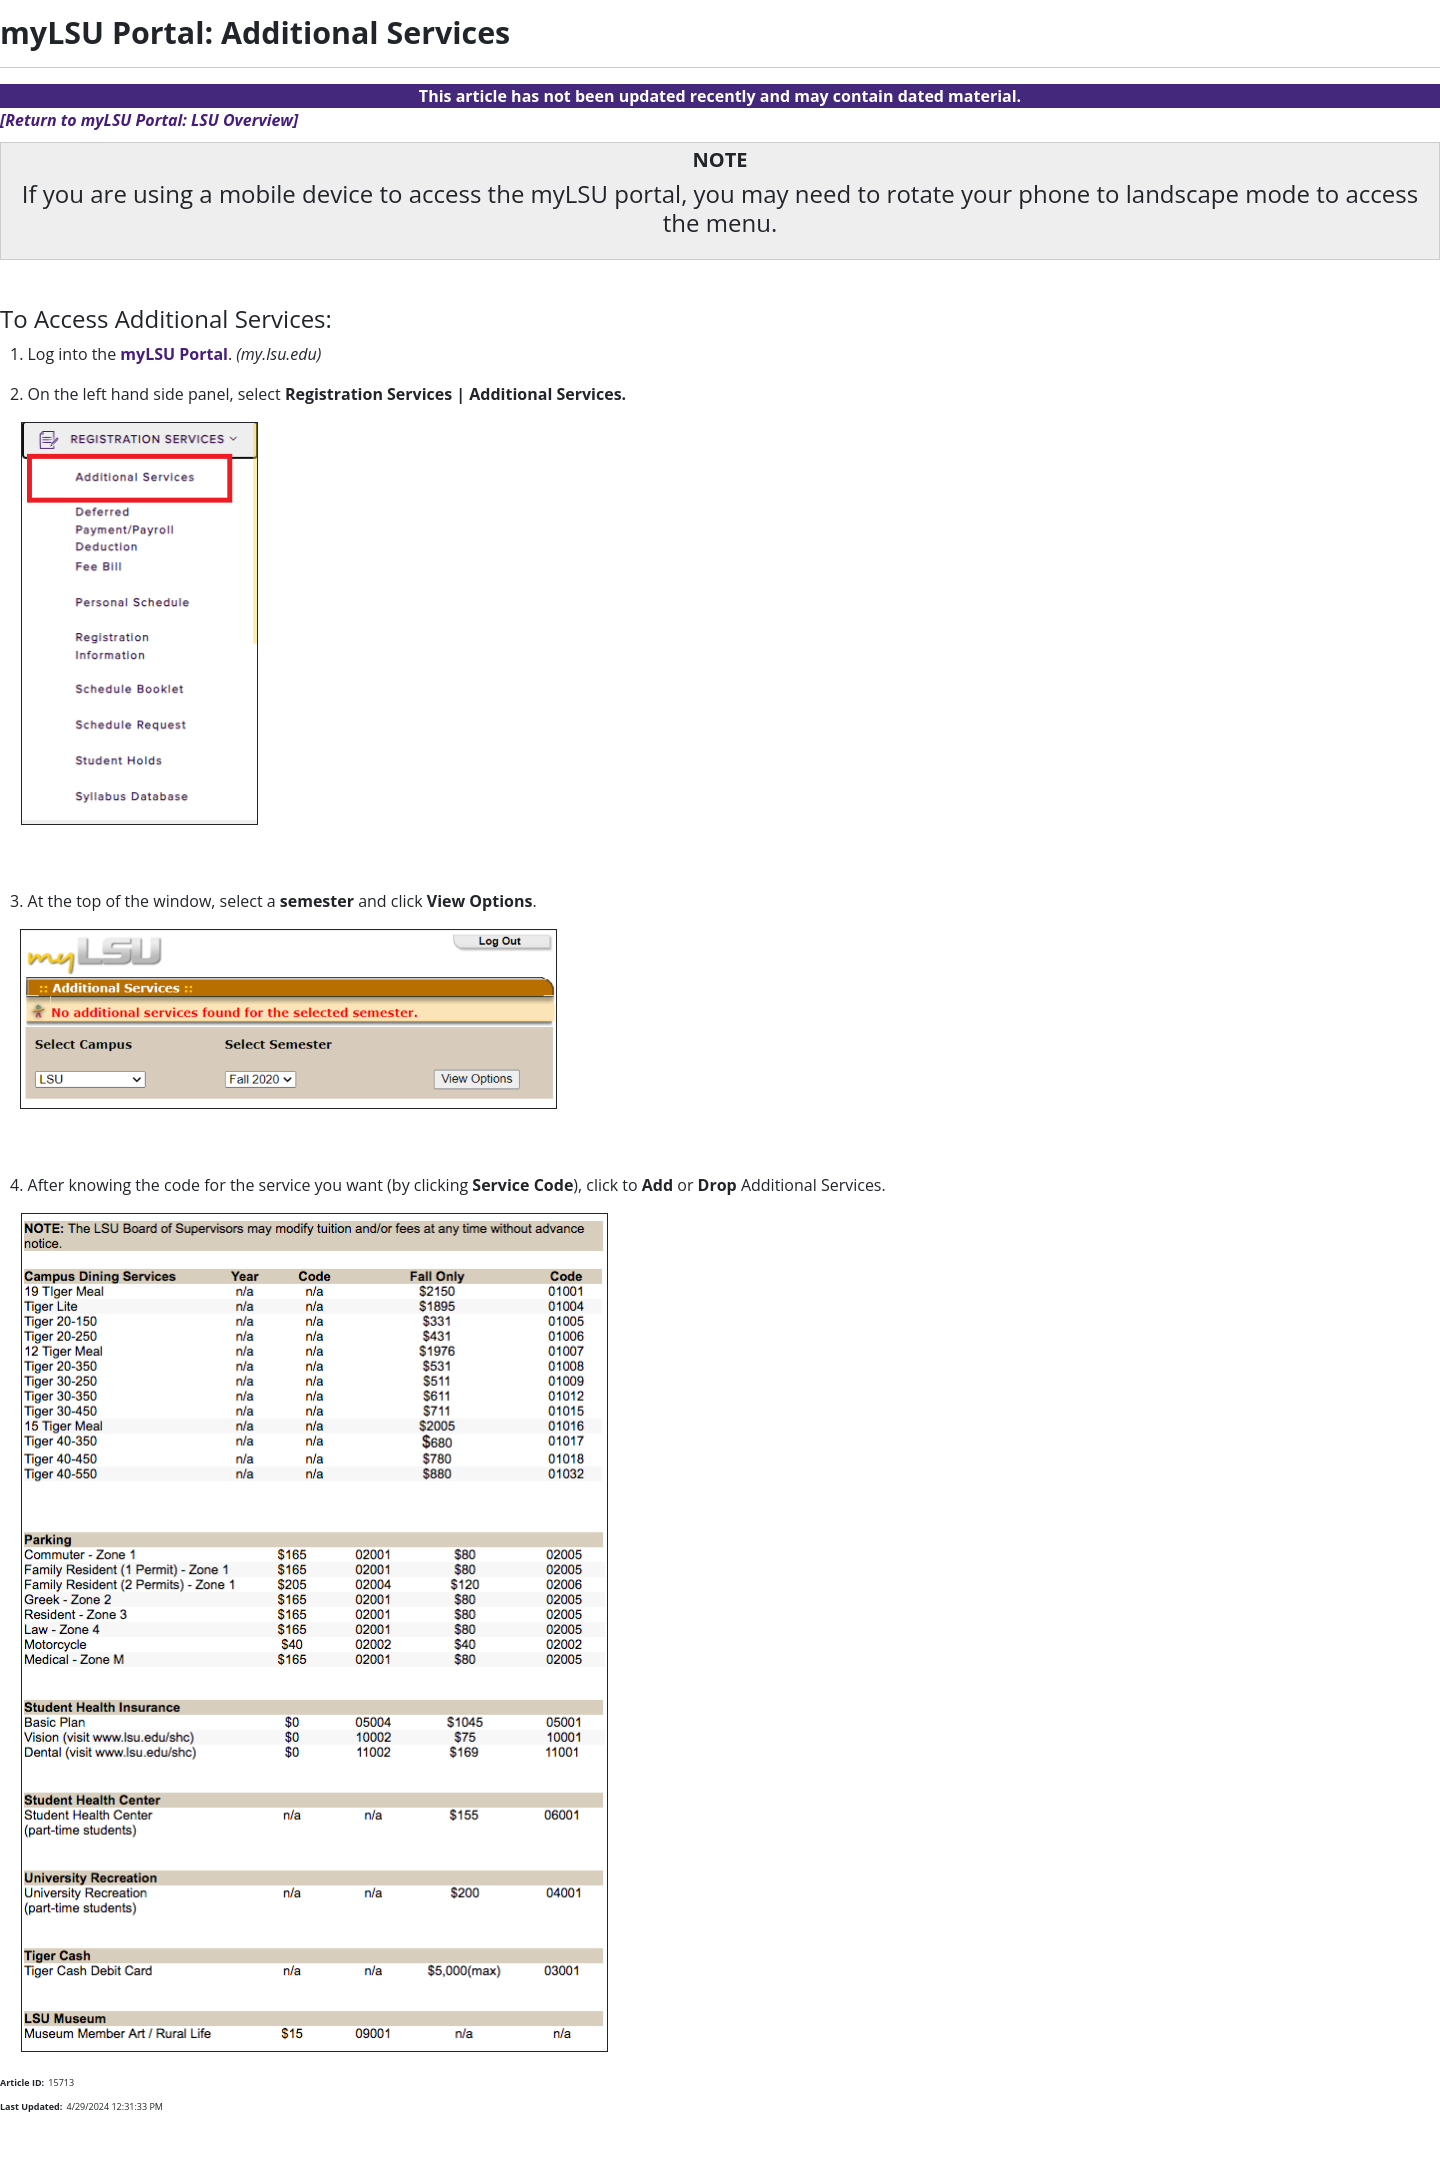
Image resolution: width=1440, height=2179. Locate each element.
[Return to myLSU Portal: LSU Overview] (149, 120)
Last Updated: (31, 2106)
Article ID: (22, 2082)
